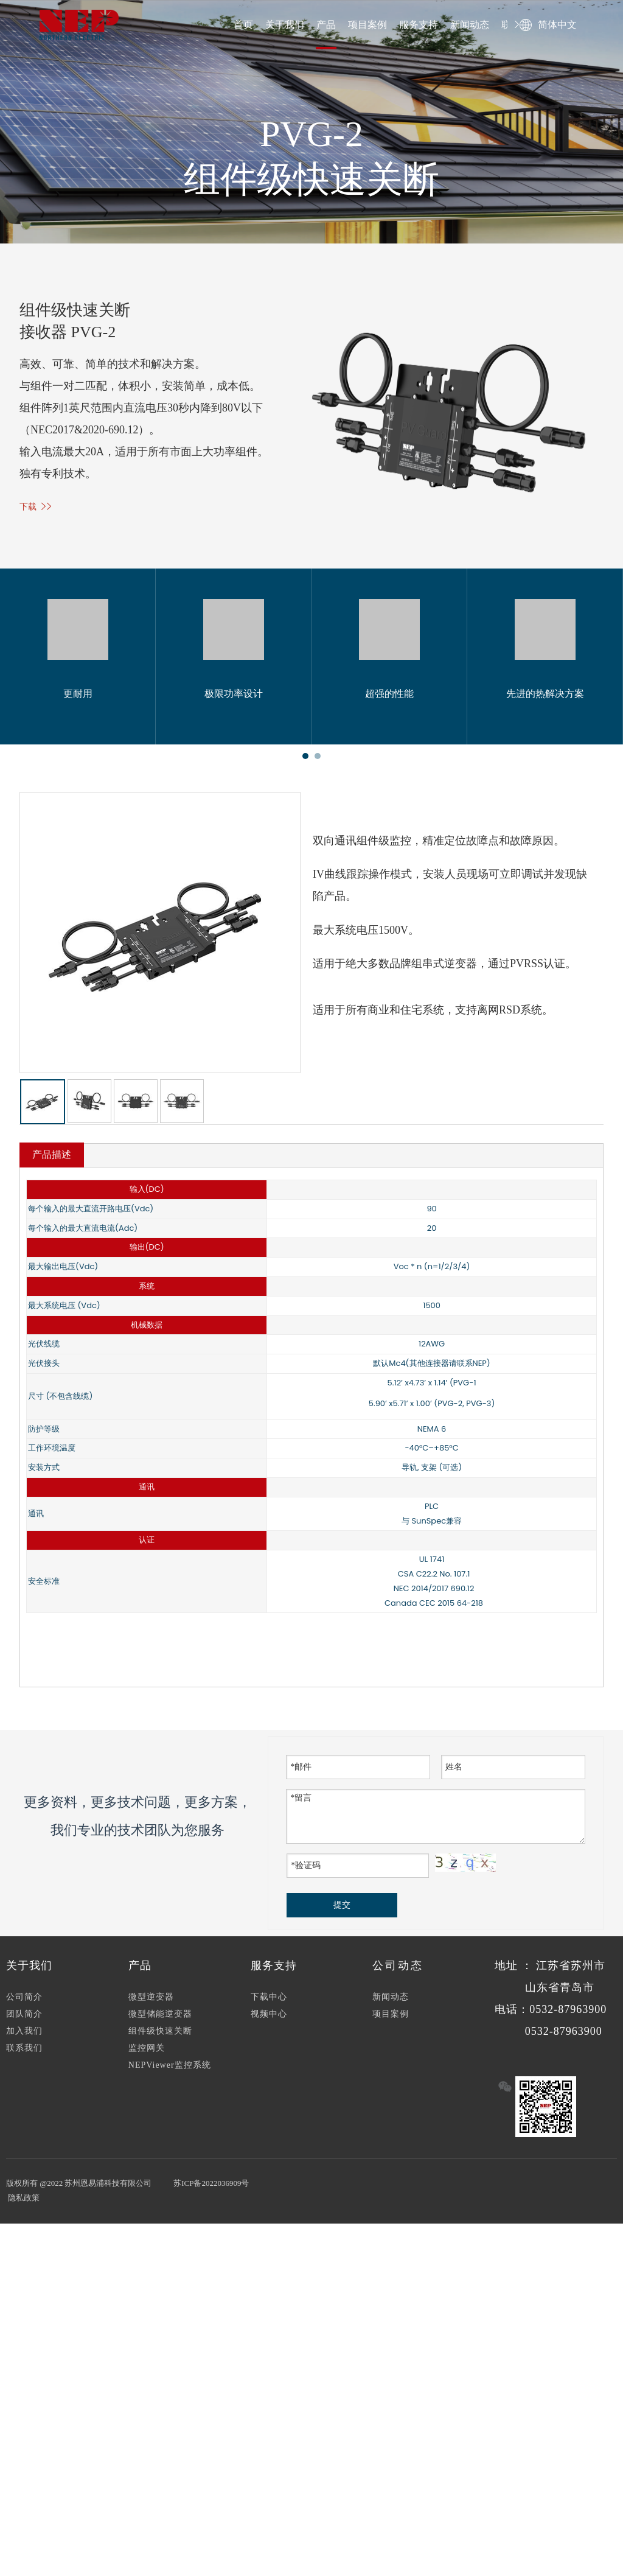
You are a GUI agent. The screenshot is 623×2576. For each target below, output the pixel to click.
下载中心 (269, 2002)
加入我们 (24, 2037)
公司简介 (24, 2002)
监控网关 (146, 2054)
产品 (326, 24)
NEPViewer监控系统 (169, 2071)
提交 (341, 1911)
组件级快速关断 (160, 2037)
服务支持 (418, 24)
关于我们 (284, 24)
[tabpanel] (78, 656)
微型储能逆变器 (160, 2020)
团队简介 (24, 2020)
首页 (243, 24)
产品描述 (51, 1160)
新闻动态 (469, 24)
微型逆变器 (151, 2002)
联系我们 (24, 2054)
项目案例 (367, 24)
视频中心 (269, 2020)
